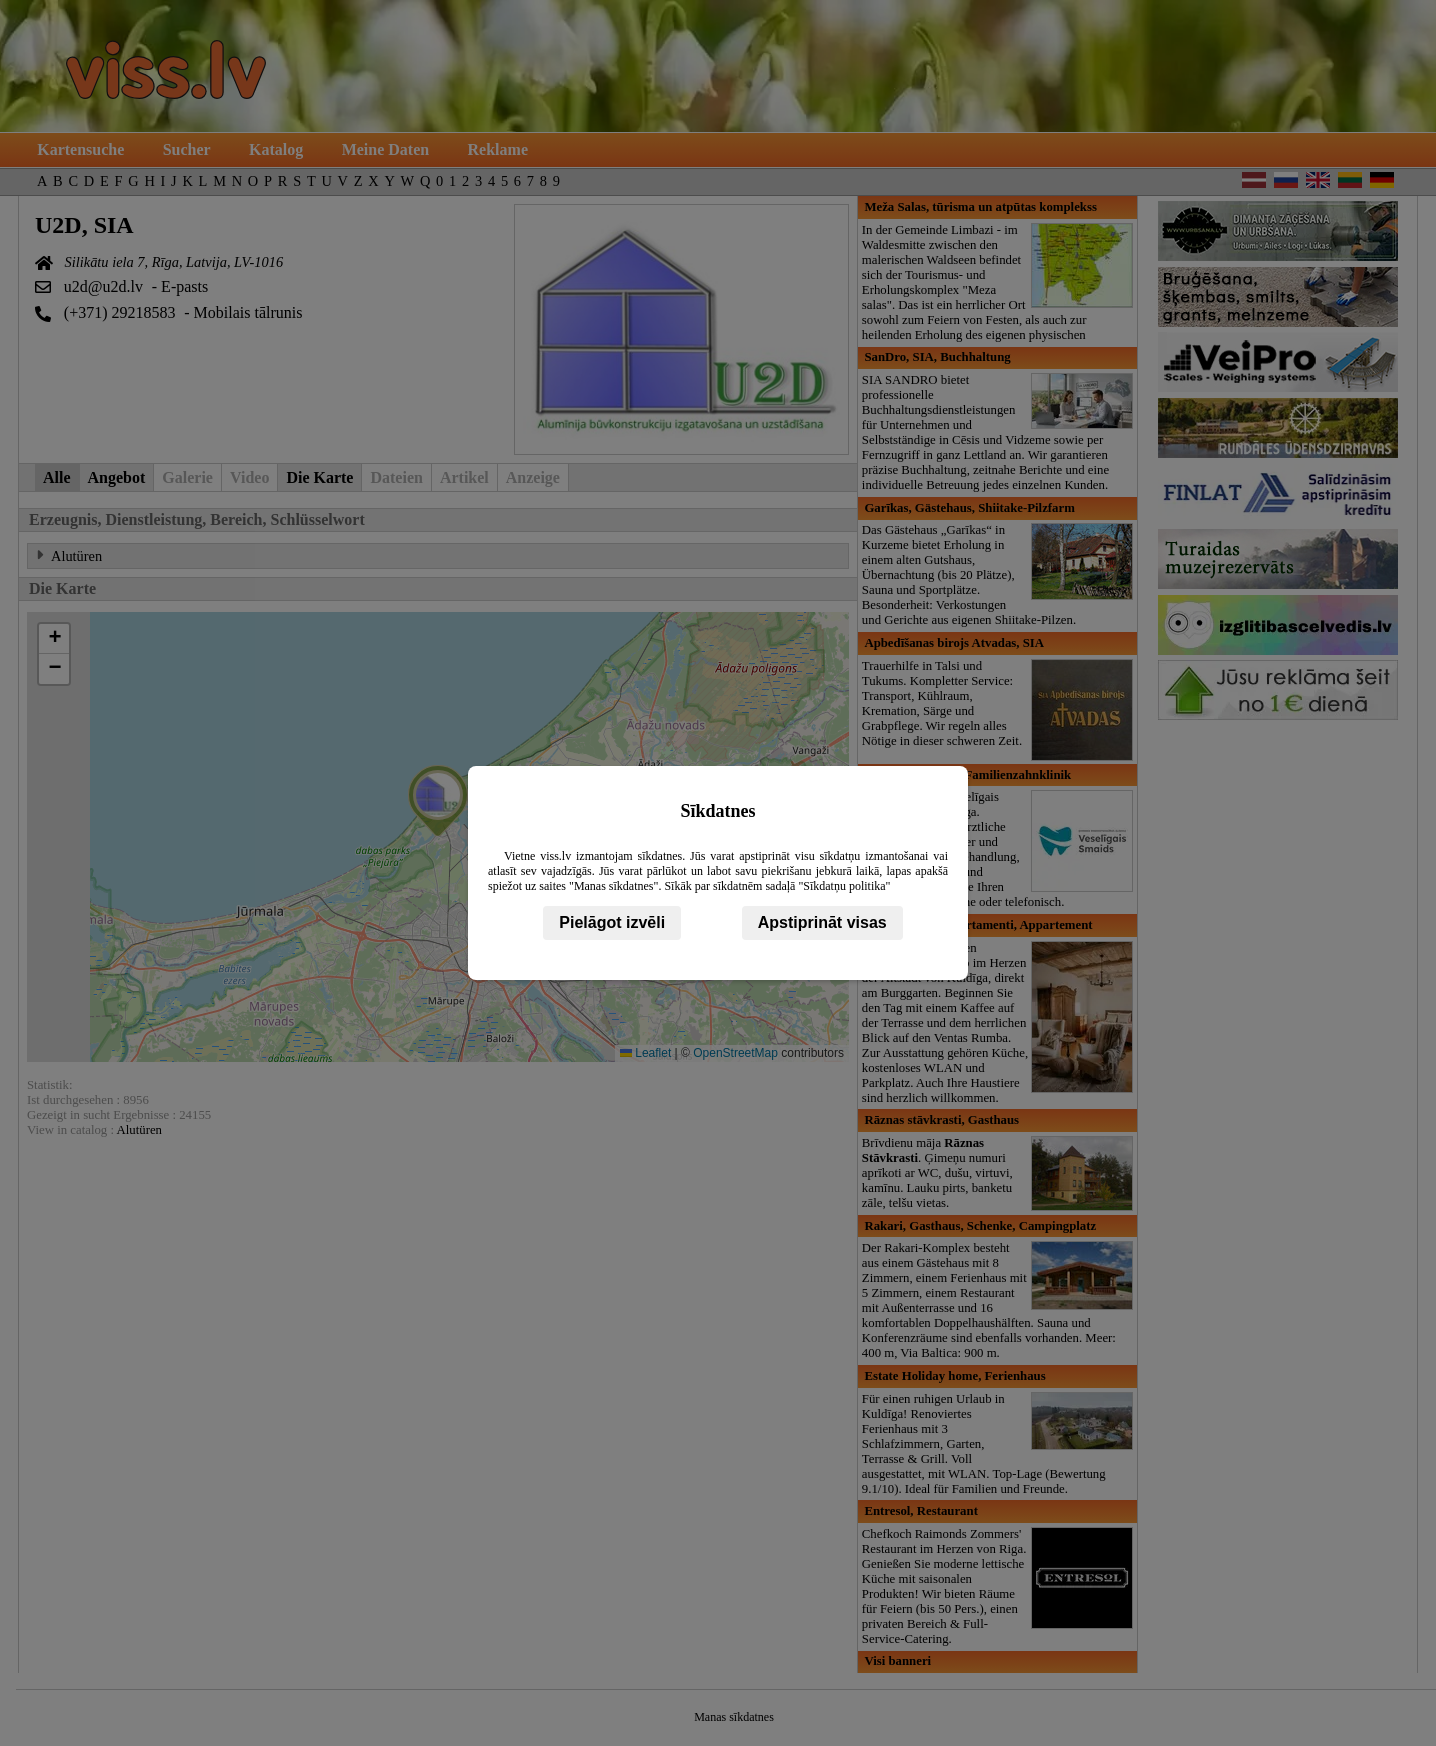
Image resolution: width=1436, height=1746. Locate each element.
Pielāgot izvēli (612, 922)
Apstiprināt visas (822, 922)
